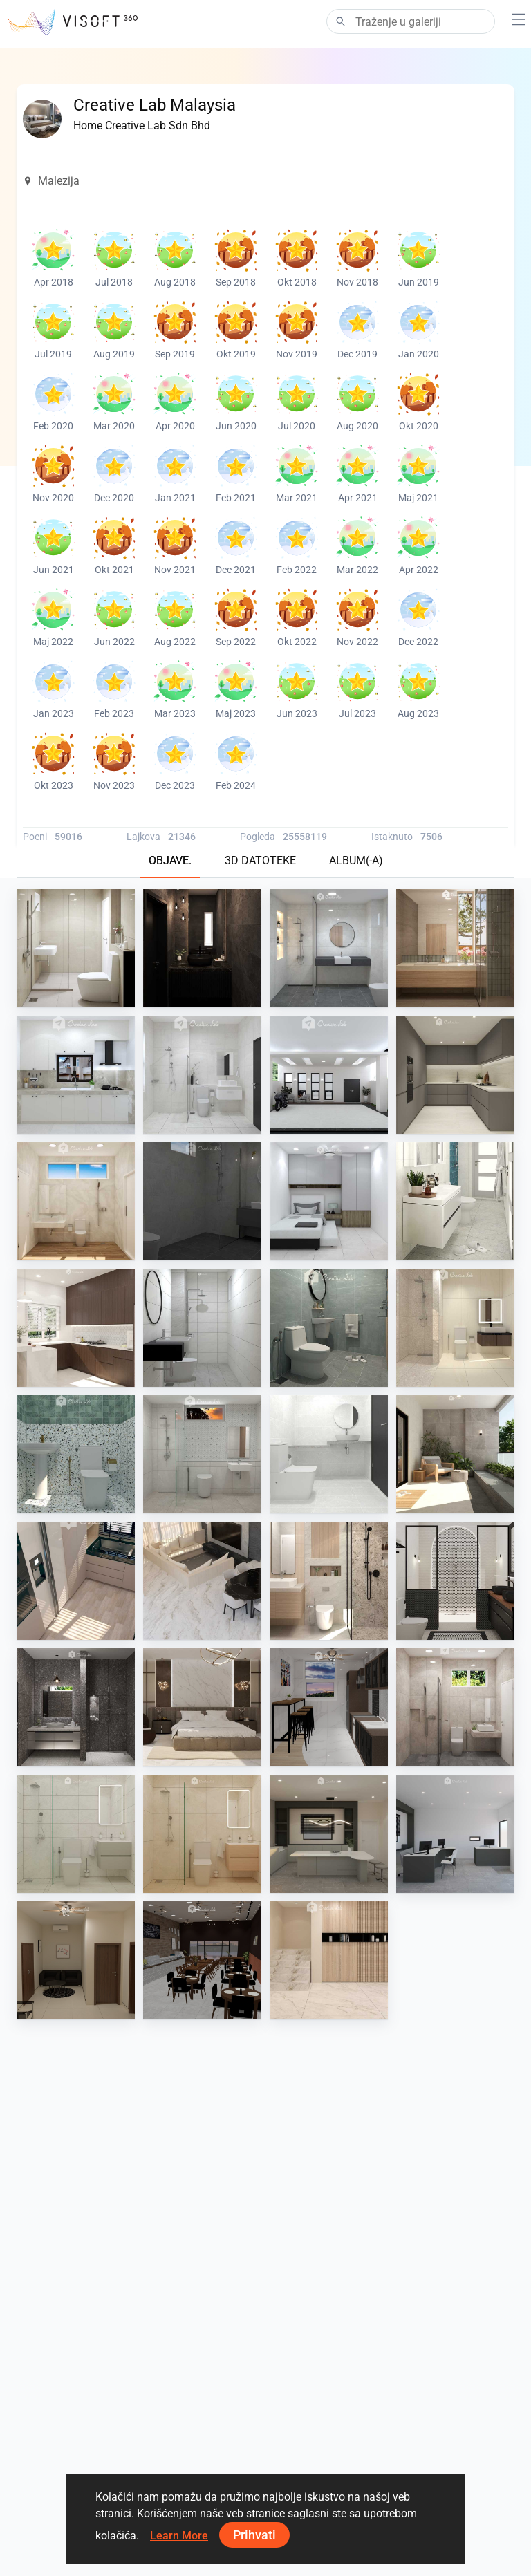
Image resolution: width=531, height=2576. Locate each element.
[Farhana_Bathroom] (329, 948)
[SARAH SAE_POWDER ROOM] (202, 948)
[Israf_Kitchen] (455, 1075)
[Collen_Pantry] (329, 1707)
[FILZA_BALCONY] (455, 1454)
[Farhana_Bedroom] (329, 1201)
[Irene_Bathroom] (76, 948)
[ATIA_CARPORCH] (329, 1075)
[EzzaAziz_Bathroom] (202, 1201)
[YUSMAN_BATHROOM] (455, 1201)
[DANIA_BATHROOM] (455, 948)
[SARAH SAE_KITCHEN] (76, 1581)
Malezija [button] (51, 180)
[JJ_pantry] (329, 1834)
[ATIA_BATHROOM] (202, 1075)
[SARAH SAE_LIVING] (202, 1581)
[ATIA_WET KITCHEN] (76, 1075)
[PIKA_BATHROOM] (202, 1454)
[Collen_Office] (76, 1960)
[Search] (410, 21)
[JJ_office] (455, 1834)
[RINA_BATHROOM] (455, 1328)
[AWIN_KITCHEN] (76, 1328)
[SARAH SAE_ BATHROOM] (329, 1581)
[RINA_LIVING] (329, 1960)
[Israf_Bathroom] (455, 1581)
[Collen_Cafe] (202, 1960)
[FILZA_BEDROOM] (202, 1707)
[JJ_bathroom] (76, 1834)
